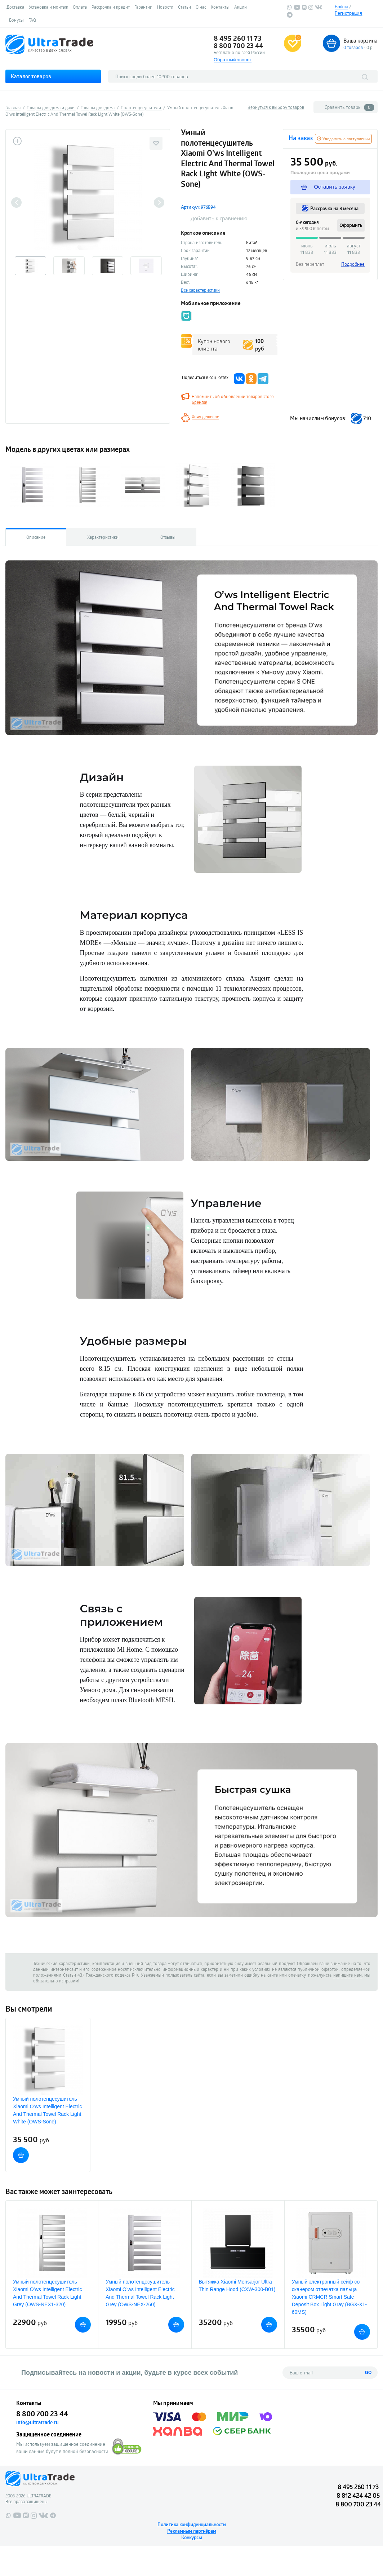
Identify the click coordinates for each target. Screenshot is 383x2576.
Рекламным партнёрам (191, 2531)
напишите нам (347, 1975)
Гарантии (143, 7)
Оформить (350, 225)
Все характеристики (200, 290)
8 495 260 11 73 (238, 38)
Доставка (15, 7)
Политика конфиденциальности (191, 2524)
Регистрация (348, 13)
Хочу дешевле (205, 416)
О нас (201, 7)
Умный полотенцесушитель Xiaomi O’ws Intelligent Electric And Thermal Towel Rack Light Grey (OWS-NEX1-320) (47, 2293)
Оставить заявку (328, 187)
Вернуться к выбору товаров (276, 107)
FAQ (32, 20)
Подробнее (353, 264)
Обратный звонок (232, 59)
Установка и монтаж (48, 7)
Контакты (220, 7)
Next (159, 202)
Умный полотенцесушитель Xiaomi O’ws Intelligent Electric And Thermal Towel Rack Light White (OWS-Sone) (47, 2110)
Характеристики (103, 537)
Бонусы (16, 20)
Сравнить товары (349, 107)
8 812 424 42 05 (358, 2495)
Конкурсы (191, 2537)
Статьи (184, 7)
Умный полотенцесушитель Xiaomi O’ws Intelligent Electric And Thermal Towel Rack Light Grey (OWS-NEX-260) (140, 2293)
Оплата (80, 7)
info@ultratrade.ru (37, 2422)
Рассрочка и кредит (111, 7)
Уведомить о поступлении (343, 138)
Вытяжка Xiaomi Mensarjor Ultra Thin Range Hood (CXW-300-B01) (237, 2285)
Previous (16, 202)
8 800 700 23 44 (238, 45)
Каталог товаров (31, 76)
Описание (35, 537)
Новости (165, 7)
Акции (240, 7)
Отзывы (167, 537)
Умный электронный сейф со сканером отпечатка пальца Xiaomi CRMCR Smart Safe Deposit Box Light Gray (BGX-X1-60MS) (329, 2297)
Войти (341, 6)
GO (368, 2372)
